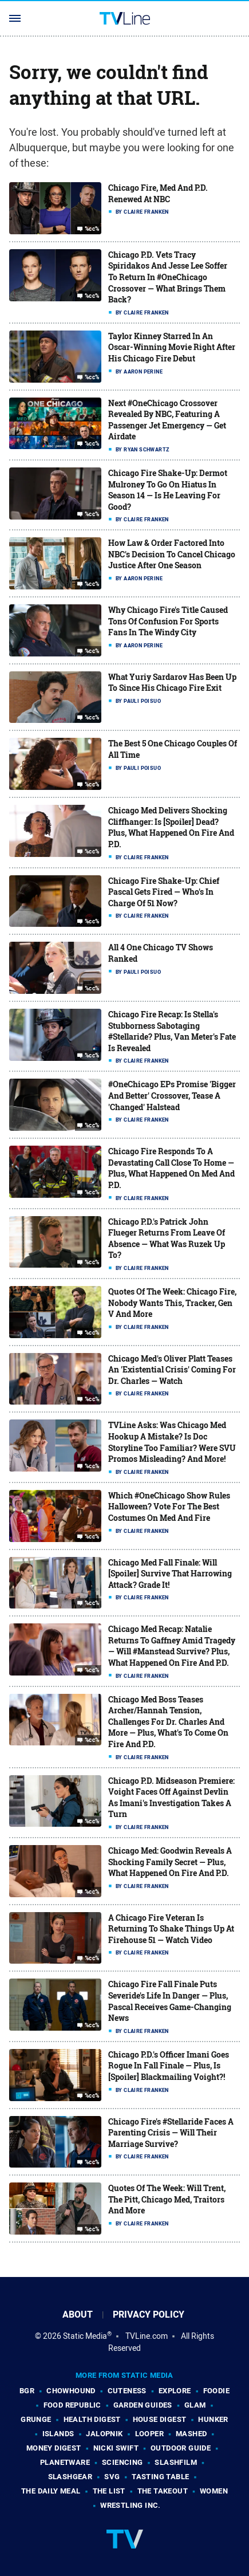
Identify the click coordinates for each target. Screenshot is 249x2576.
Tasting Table (160, 2476)
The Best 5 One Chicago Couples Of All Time (172, 749)
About (77, 2314)
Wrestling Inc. (130, 2505)
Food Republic (72, 2405)
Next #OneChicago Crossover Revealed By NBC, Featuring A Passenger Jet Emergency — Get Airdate (167, 420)
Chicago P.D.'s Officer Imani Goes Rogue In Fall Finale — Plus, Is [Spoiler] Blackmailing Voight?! (168, 2065)
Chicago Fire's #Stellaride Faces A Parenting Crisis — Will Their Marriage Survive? (171, 2132)
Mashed (191, 2433)
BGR (26, 2390)
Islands (58, 2433)
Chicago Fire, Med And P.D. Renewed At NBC (158, 193)
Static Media (85, 2336)
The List (109, 2490)
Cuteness (127, 2390)
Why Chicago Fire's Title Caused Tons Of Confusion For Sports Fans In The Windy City (168, 621)
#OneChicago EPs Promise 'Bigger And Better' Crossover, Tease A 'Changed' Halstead (172, 1095)
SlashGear (70, 2476)
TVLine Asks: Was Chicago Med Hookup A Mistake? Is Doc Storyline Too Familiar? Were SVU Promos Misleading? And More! (172, 1441)
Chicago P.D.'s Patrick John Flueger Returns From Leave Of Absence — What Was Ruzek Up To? (166, 1238)
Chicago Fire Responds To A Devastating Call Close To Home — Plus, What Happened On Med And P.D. (171, 1168)
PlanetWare (65, 2462)
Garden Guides (142, 2405)
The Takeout (162, 2490)
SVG (112, 2476)
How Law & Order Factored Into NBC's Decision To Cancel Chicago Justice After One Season (171, 554)
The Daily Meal (51, 2490)
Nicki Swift (116, 2448)
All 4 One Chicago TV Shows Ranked (160, 953)
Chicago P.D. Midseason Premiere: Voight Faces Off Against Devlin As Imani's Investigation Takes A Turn (171, 1797)
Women (214, 2490)
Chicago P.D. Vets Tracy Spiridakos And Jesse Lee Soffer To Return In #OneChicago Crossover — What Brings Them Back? (167, 277)
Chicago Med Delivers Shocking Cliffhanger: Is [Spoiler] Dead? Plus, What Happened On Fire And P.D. (171, 827)
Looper (149, 2433)
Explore (175, 2390)
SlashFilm (176, 2462)
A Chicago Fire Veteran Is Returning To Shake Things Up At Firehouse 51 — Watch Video (171, 1928)
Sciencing (122, 2462)
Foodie (216, 2390)
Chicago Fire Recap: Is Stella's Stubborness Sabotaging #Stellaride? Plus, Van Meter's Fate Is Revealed (172, 1031)
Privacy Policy (148, 2314)
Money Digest (53, 2448)
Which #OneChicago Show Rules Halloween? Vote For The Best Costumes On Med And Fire (169, 1506)
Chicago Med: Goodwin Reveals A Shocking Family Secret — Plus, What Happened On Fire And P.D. (170, 1861)
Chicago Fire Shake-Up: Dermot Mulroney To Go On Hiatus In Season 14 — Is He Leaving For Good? (167, 489)
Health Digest (92, 2419)
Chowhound (71, 2390)
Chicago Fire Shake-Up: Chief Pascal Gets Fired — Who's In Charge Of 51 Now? (163, 892)
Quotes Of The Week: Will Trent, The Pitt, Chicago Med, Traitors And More (167, 2199)
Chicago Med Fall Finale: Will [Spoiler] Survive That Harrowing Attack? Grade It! (170, 1573)
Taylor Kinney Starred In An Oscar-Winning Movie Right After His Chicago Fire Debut (171, 347)
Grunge (36, 2419)
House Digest (160, 2419)
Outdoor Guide (181, 2448)
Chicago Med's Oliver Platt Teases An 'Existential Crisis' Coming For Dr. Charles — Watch (172, 1369)
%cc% (92, 229)
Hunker (213, 2419)
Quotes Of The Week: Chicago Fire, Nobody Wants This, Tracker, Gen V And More (172, 1302)
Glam (195, 2405)
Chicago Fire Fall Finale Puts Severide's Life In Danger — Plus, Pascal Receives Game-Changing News (169, 2001)
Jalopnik (104, 2433)
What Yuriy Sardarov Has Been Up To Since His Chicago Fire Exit (172, 682)
